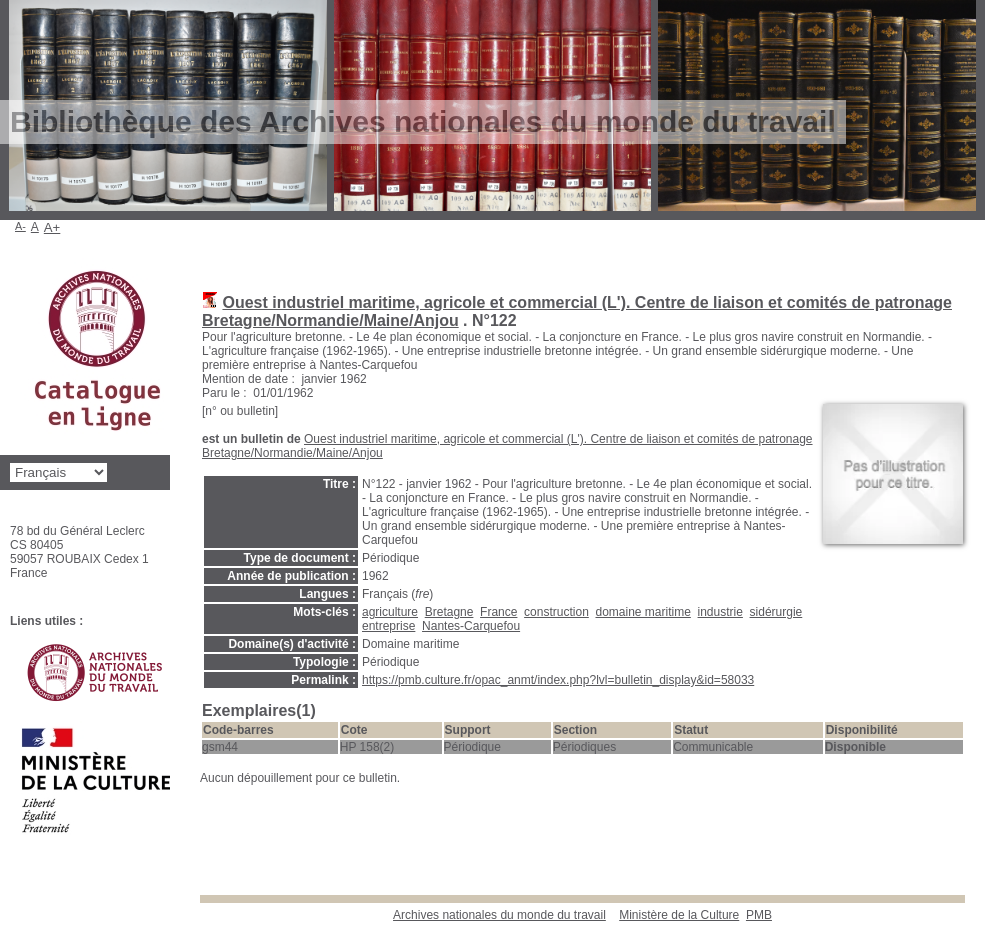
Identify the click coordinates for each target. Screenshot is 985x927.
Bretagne (449, 612)
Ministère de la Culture (679, 915)
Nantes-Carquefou (471, 626)
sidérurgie (776, 612)
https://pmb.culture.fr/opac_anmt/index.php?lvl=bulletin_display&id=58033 (558, 680)
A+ (52, 227)
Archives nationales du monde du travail (499, 915)
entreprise (388, 626)
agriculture (390, 612)
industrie (720, 612)
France (498, 612)
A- (20, 226)
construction (556, 612)
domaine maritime (642, 612)
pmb (759, 915)
